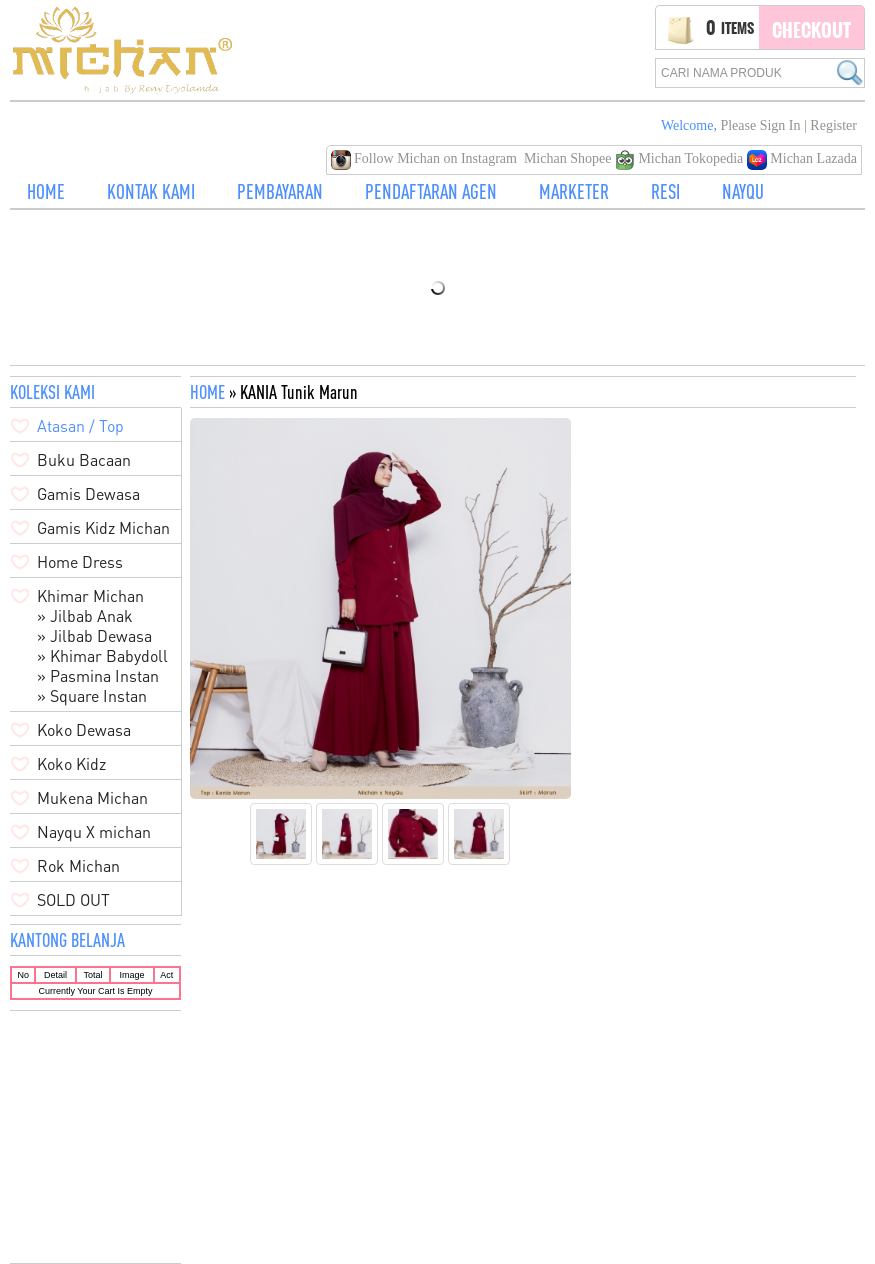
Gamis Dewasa (88, 494)
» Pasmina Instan (98, 676)
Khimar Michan (90, 596)
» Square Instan (92, 696)
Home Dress (80, 562)
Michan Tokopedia (681, 158)
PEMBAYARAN (280, 191)
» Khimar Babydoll (102, 656)
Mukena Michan (92, 798)
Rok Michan (78, 866)
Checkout (811, 30)
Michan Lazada (802, 158)
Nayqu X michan (94, 832)
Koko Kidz (71, 764)
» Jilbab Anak (85, 616)
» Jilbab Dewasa (94, 636)
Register (833, 125)
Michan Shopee (567, 158)
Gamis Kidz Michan (103, 528)
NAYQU (743, 191)
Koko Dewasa (84, 730)
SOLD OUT (73, 900)
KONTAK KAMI (151, 191)
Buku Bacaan (84, 460)
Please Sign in (760, 125)
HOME (46, 191)
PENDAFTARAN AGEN (431, 191)
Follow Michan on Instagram (426, 158)
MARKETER (574, 191)
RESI (665, 191)
